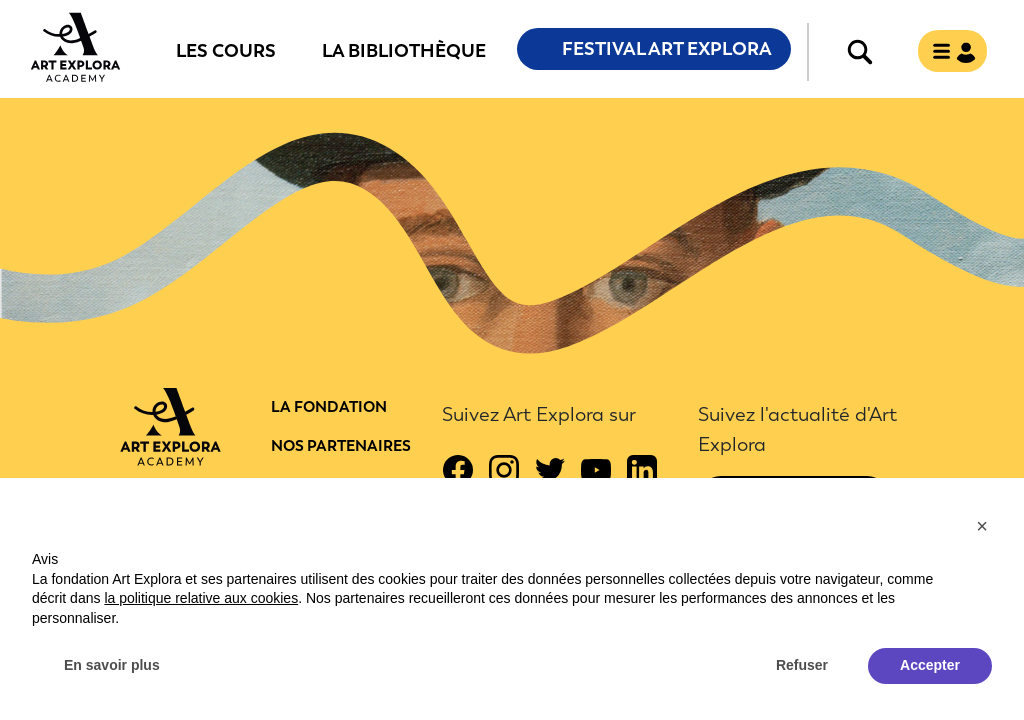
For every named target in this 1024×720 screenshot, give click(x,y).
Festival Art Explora (667, 49)
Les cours (226, 50)
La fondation (329, 407)
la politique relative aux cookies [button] (201, 598)
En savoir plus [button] (112, 665)
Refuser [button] (802, 665)
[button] (982, 526)
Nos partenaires (341, 446)
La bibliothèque (404, 50)
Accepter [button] (930, 665)
